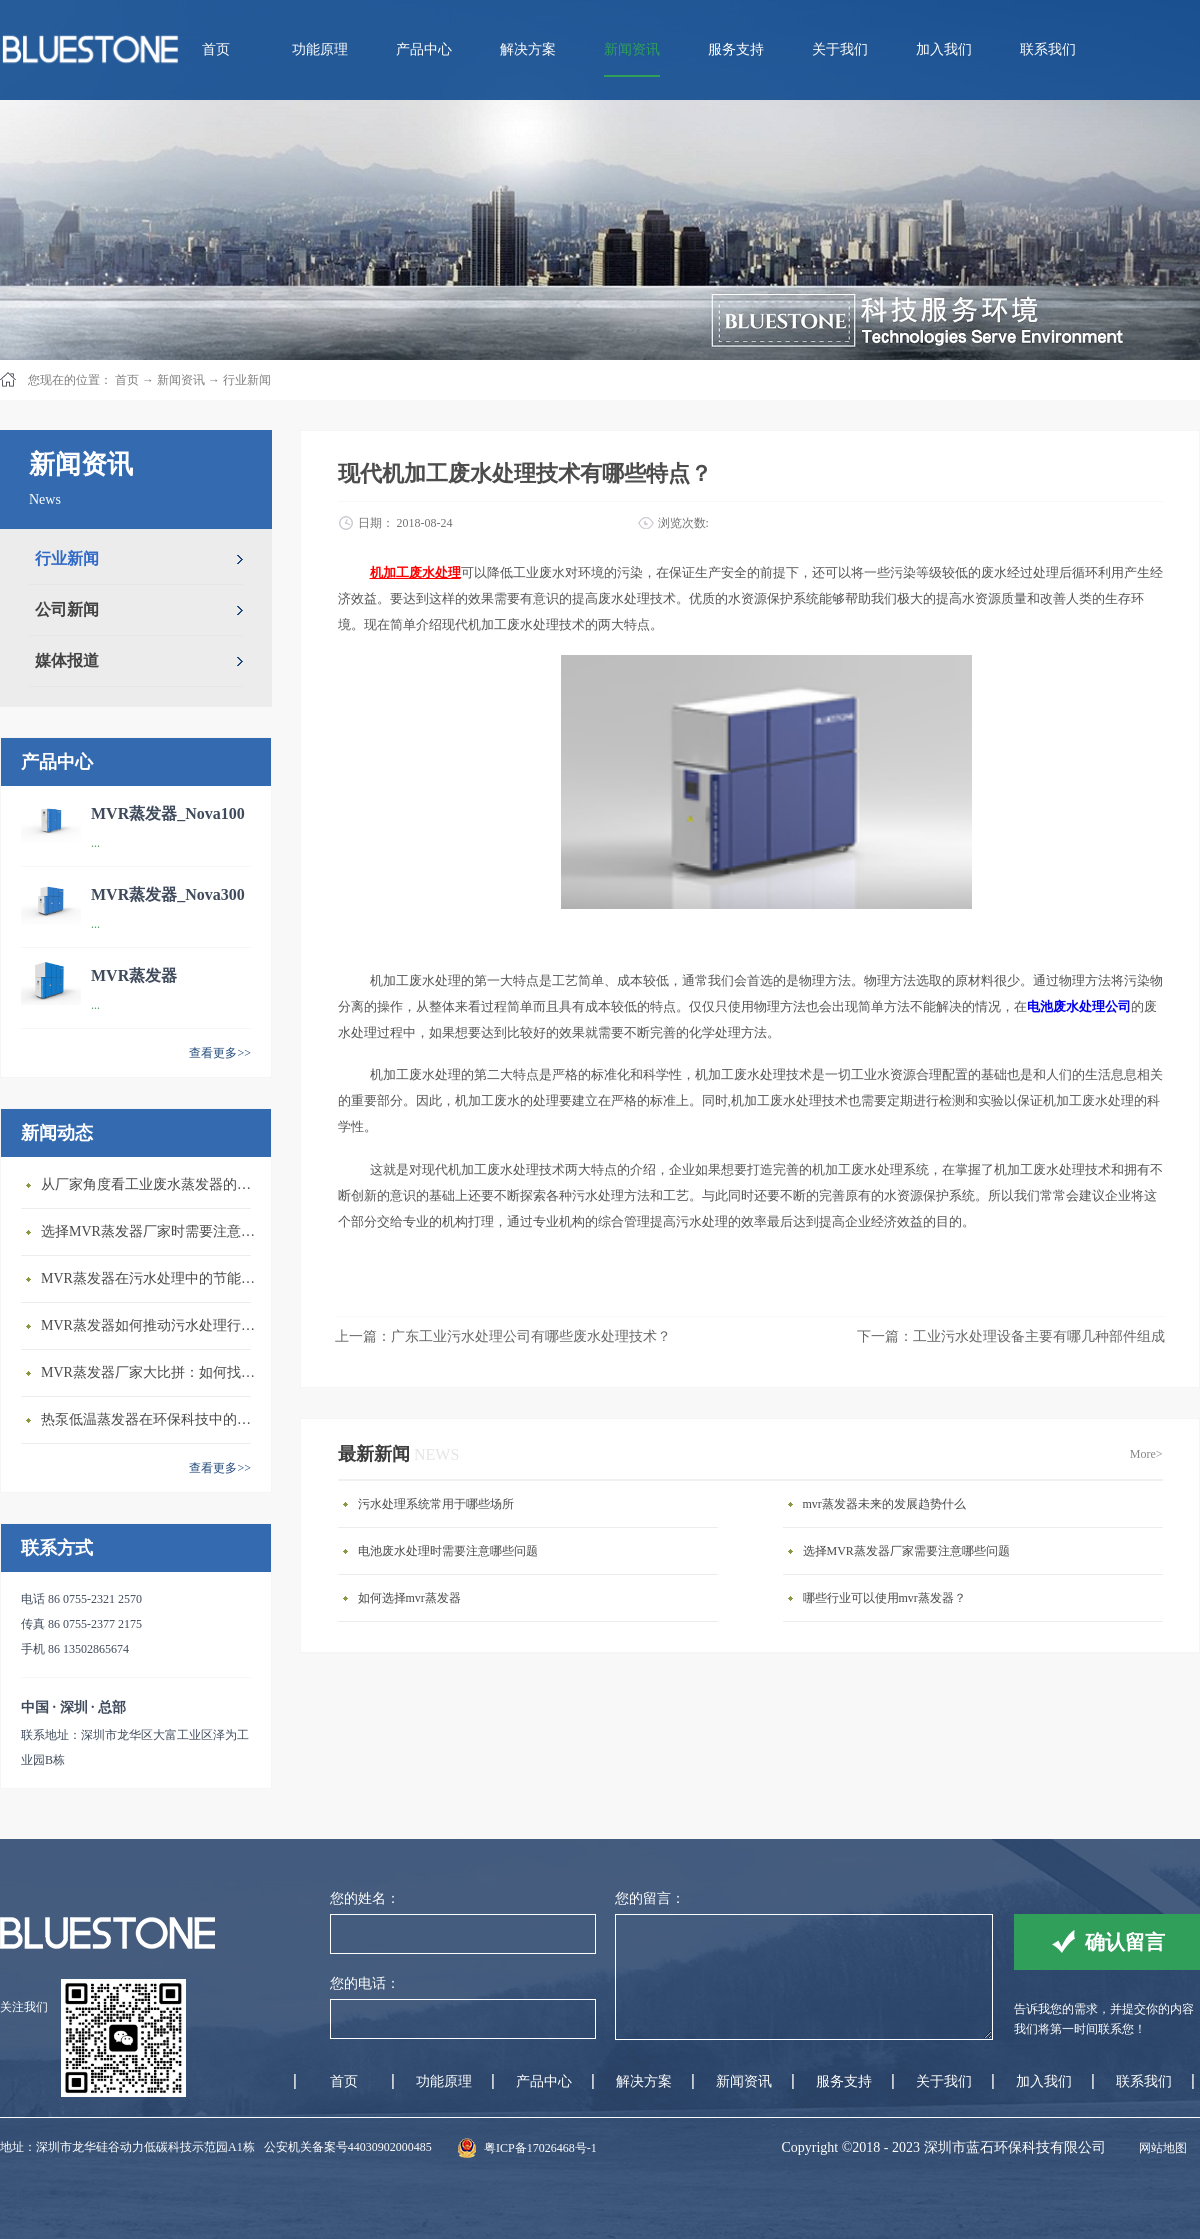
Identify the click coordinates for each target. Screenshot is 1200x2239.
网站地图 (1160, 2148)
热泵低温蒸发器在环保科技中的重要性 (151, 1419)
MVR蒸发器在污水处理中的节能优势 (151, 1278)
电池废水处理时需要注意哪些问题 (448, 1551)
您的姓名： (365, 1898)
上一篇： (503, 1336)
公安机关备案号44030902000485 (348, 2147)
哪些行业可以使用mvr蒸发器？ (884, 1598)
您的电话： (365, 1983)
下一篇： (1011, 1336)
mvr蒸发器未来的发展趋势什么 (884, 1504)
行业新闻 (247, 380)
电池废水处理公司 (1079, 1006)
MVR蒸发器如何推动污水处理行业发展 (151, 1325)
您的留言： (650, 1898)
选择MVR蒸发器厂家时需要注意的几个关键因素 (151, 1231)
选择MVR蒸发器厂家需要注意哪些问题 (906, 1551)
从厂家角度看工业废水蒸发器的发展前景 (151, 1184)
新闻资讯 (181, 380)
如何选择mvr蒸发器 (409, 1598)
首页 (216, 49)
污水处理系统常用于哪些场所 (436, 1504)
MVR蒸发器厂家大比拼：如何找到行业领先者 (151, 1372)
